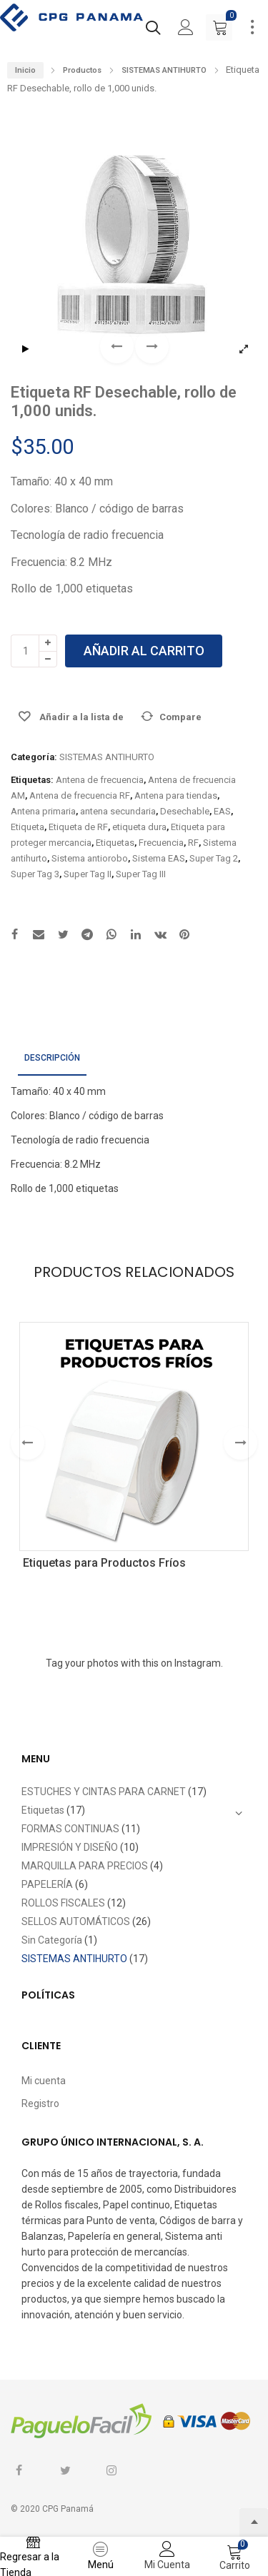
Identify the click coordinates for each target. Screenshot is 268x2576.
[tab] (52, 1059)
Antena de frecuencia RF (79, 795)
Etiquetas (115, 842)
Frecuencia (161, 842)
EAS (222, 811)
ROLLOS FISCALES (63, 1903)
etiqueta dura (139, 827)
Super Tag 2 (213, 858)
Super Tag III (141, 874)
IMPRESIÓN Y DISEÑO (69, 1847)
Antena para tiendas (175, 795)
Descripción (52, 1058)
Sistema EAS (158, 858)
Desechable (184, 811)
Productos (82, 70)
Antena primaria (43, 811)
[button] (152, 346)
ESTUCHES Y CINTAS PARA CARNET (103, 1791)
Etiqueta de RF (78, 827)
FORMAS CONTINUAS (70, 1828)
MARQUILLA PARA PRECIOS (84, 1866)
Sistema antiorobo (89, 858)
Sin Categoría (51, 1940)
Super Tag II (87, 874)
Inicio (25, 70)
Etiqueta (27, 827)
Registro (40, 2103)
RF (193, 842)
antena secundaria (118, 811)
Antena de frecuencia (100, 779)
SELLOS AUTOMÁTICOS (75, 1921)
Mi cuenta (43, 2080)
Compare (180, 717)
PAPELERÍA (47, 1884)
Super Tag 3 (35, 874)
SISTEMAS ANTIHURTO (164, 70)
